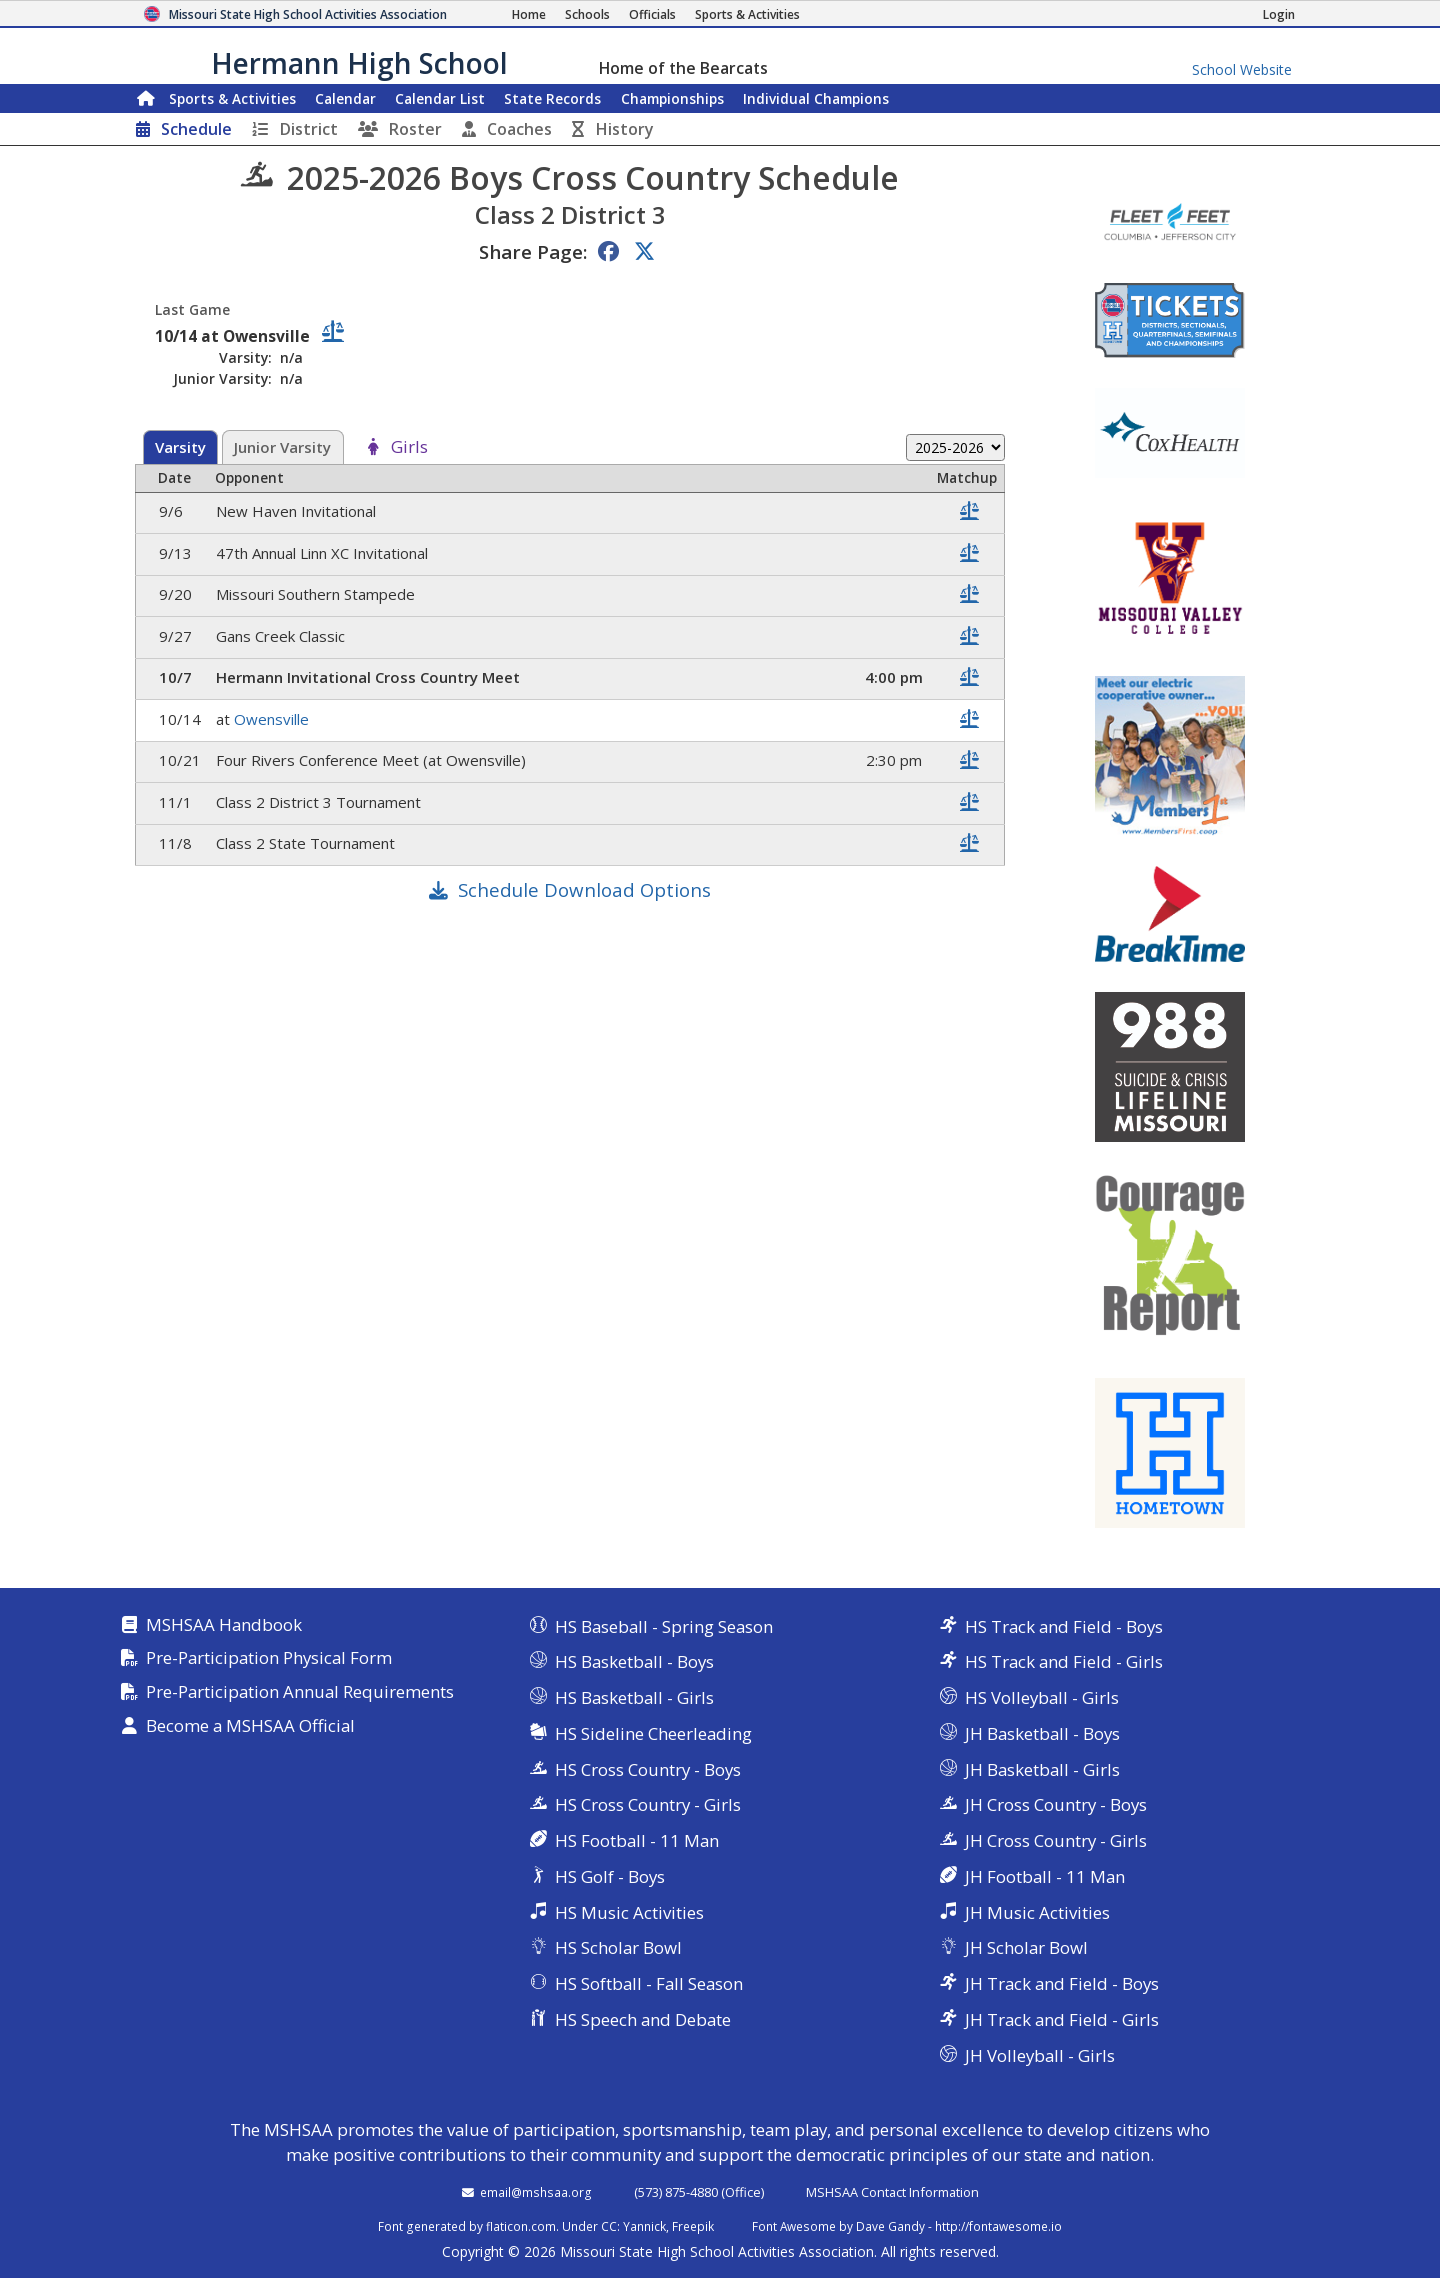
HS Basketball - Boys (634, 1661)
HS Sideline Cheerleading (653, 1733)
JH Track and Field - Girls (1062, 2019)
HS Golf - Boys (610, 1876)
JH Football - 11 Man (1045, 1876)
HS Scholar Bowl (618, 1947)
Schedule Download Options (584, 889)
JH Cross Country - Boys (1056, 1804)
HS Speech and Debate (643, 2019)
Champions (816, 98)
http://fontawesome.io (998, 2226)
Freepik (693, 2226)
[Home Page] (529, 14)
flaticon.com (521, 2226)
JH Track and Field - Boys (1062, 1983)
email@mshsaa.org (536, 2192)
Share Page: (533, 251)
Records (552, 98)
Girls (409, 447)
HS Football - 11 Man (637, 1840)
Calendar (345, 98)
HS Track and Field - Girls (1064, 1661)
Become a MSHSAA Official (250, 1726)
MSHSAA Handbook (224, 1625)
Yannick (644, 2226)
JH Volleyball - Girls (1040, 2055)
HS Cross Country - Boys (648, 1769)
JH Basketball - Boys (1042, 1733)
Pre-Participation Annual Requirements (300, 1692)
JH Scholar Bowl (1026, 1947)
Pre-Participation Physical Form (269, 1658)
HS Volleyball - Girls (1042, 1697)
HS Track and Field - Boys (1064, 1626)
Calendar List (440, 98)
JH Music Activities (1037, 1912)
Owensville (273, 719)
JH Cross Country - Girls (1056, 1840)
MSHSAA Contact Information (892, 2192)
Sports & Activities (232, 98)
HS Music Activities (629, 1912)
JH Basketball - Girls (1042, 1769)
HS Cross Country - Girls (648, 1804)
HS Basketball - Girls (634, 1697)
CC (609, 2226)
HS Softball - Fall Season (649, 1983)
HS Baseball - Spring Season (664, 1626)
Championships (672, 98)
